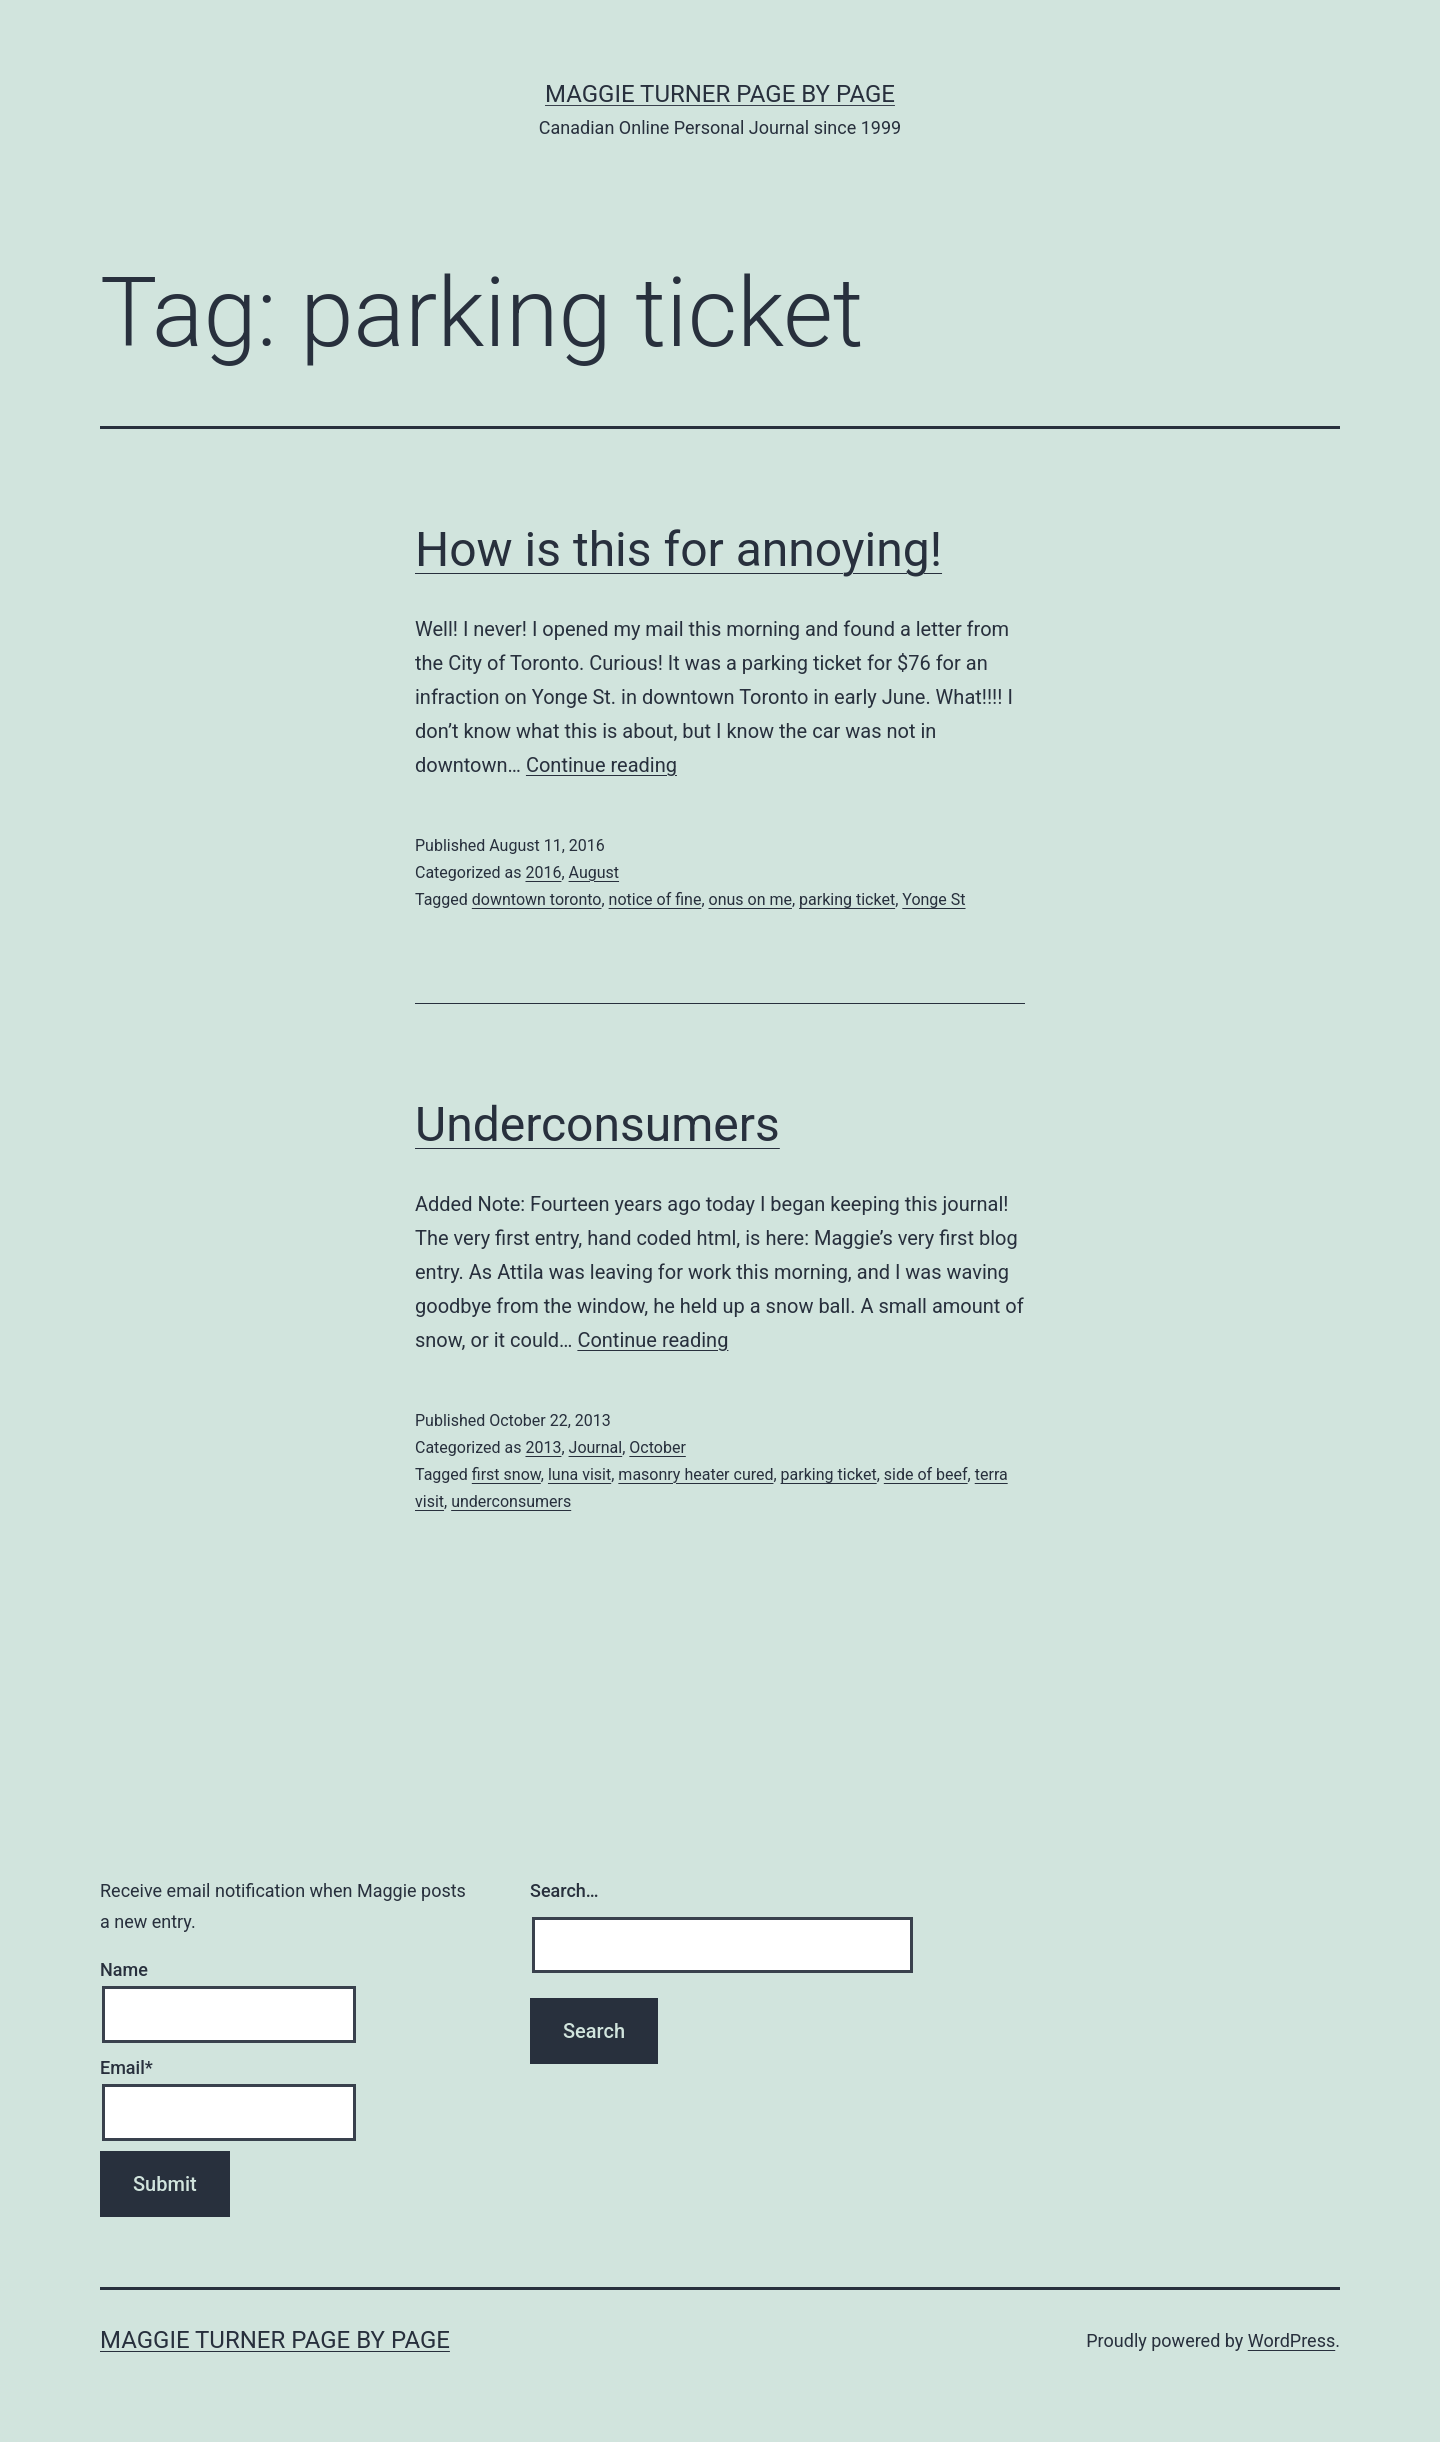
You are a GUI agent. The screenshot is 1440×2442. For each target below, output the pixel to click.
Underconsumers (597, 1124)
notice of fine (655, 899)
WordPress (1291, 2340)
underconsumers (511, 1501)
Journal (596, 1447)
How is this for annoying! (678, 549)
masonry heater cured (695, 1474)
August (594, 872)
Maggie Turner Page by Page (720, 94)
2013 (543, 1447)
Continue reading (601, 765)
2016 (543, 872)
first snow (506, 1474)
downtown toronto (537, 899)
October (657, 1447)
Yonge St (933, 899)
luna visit (579, 1474)
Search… (564, 1890)
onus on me (750, 899)
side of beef (926, 1474)
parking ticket (847, 899)
